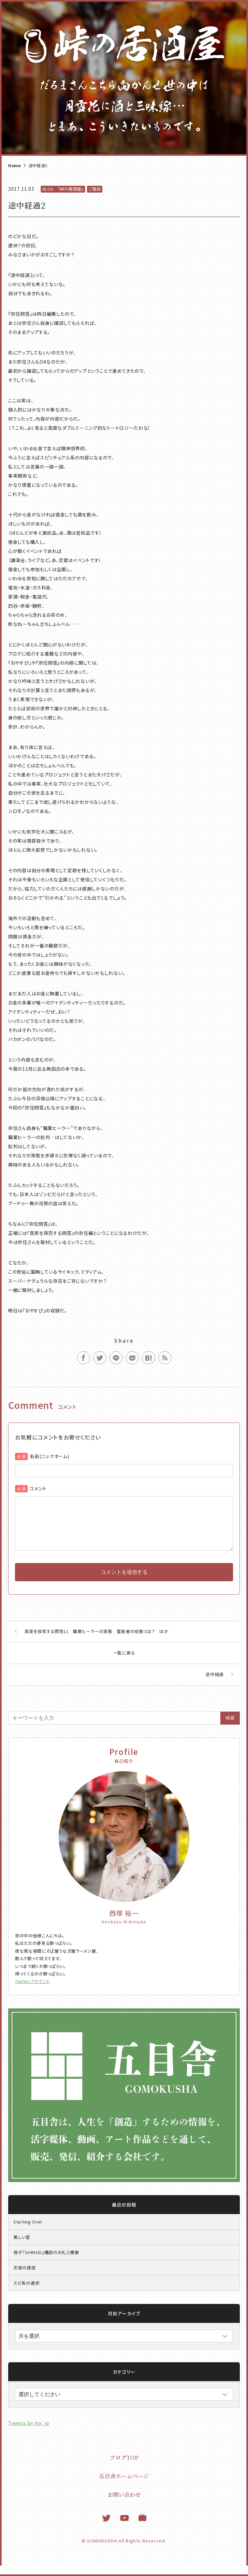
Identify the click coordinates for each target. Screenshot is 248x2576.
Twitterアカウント (32, 1992)
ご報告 (95, 189)
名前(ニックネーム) (49, 1456)
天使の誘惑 (24, 2278)
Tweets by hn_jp (28, 2433)
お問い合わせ (124, 2505)
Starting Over (28, 2232)
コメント (38, 1488)
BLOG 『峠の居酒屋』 (62, 189)
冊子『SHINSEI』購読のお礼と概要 (46, 2263)
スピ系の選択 (26, 2293)
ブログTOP (124, 2467)
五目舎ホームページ (124, 2486)
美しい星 (21, 2247)
